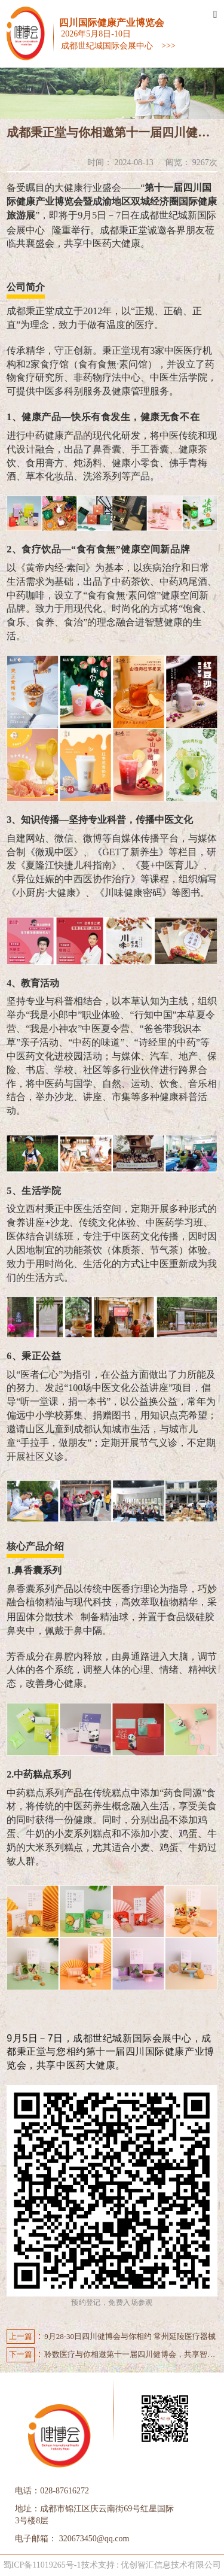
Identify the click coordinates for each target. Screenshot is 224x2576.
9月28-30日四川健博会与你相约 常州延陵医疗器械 (111, 2336)
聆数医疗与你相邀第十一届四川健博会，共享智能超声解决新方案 (112, 2354)
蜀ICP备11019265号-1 (42, 2564)
